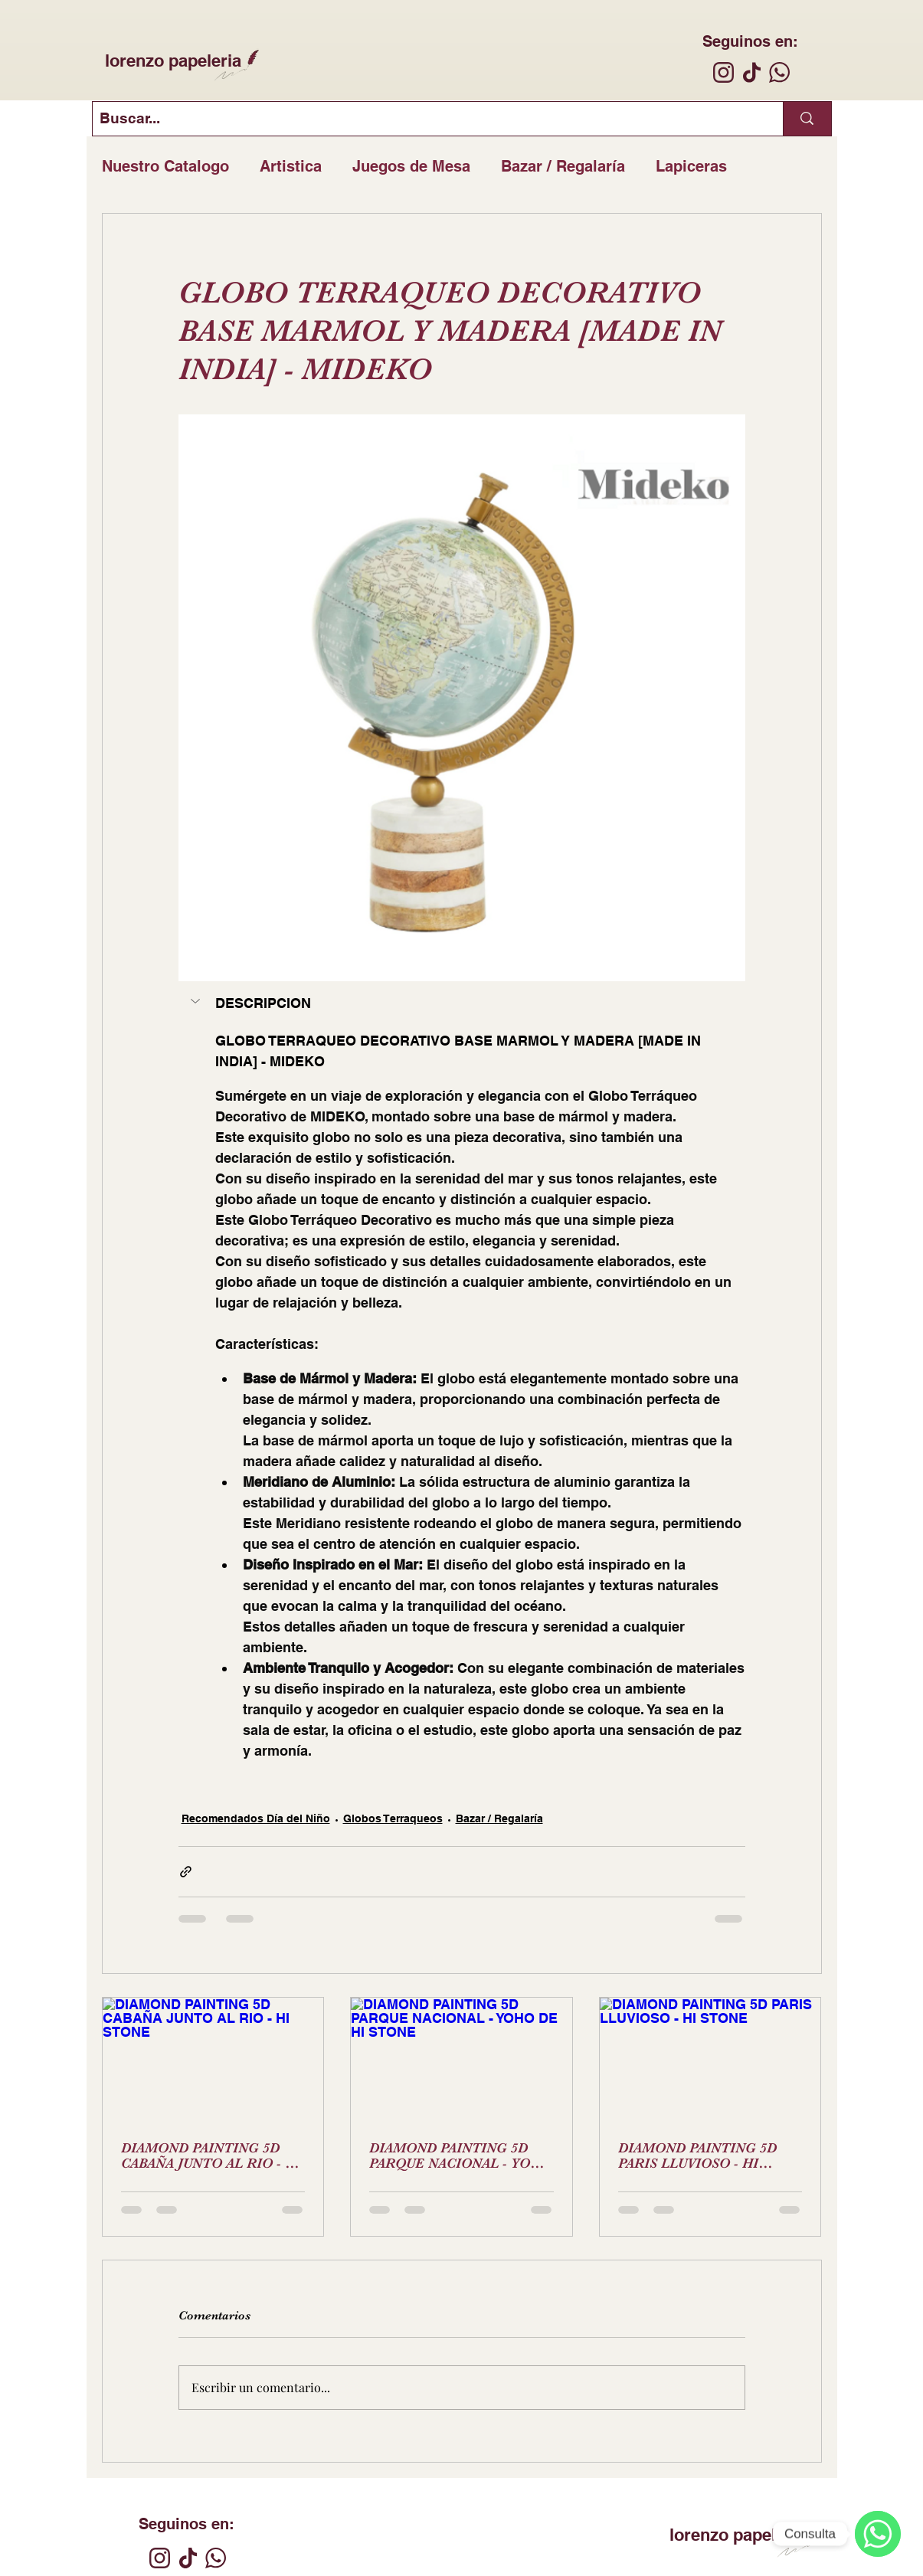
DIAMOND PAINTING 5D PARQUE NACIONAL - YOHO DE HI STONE (460, 2155)
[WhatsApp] (878, 2534)
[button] (196, 1001)
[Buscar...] (425, 119)
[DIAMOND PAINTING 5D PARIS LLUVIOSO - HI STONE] (710, 2060)
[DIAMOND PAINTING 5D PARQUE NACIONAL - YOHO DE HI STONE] (461, 2060)
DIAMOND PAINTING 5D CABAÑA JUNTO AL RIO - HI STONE (211, 2155)
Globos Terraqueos (393, 1818)
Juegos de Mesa (411, 166)
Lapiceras (691, 166)
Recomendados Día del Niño (256, 1818)
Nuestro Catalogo (165, 166)
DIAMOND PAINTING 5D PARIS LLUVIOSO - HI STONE (697, 2155)
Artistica (291, 166)
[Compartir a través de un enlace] (185, 1871)
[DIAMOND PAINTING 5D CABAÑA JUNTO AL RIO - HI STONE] (213, 2060)
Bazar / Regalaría (563, 166)
